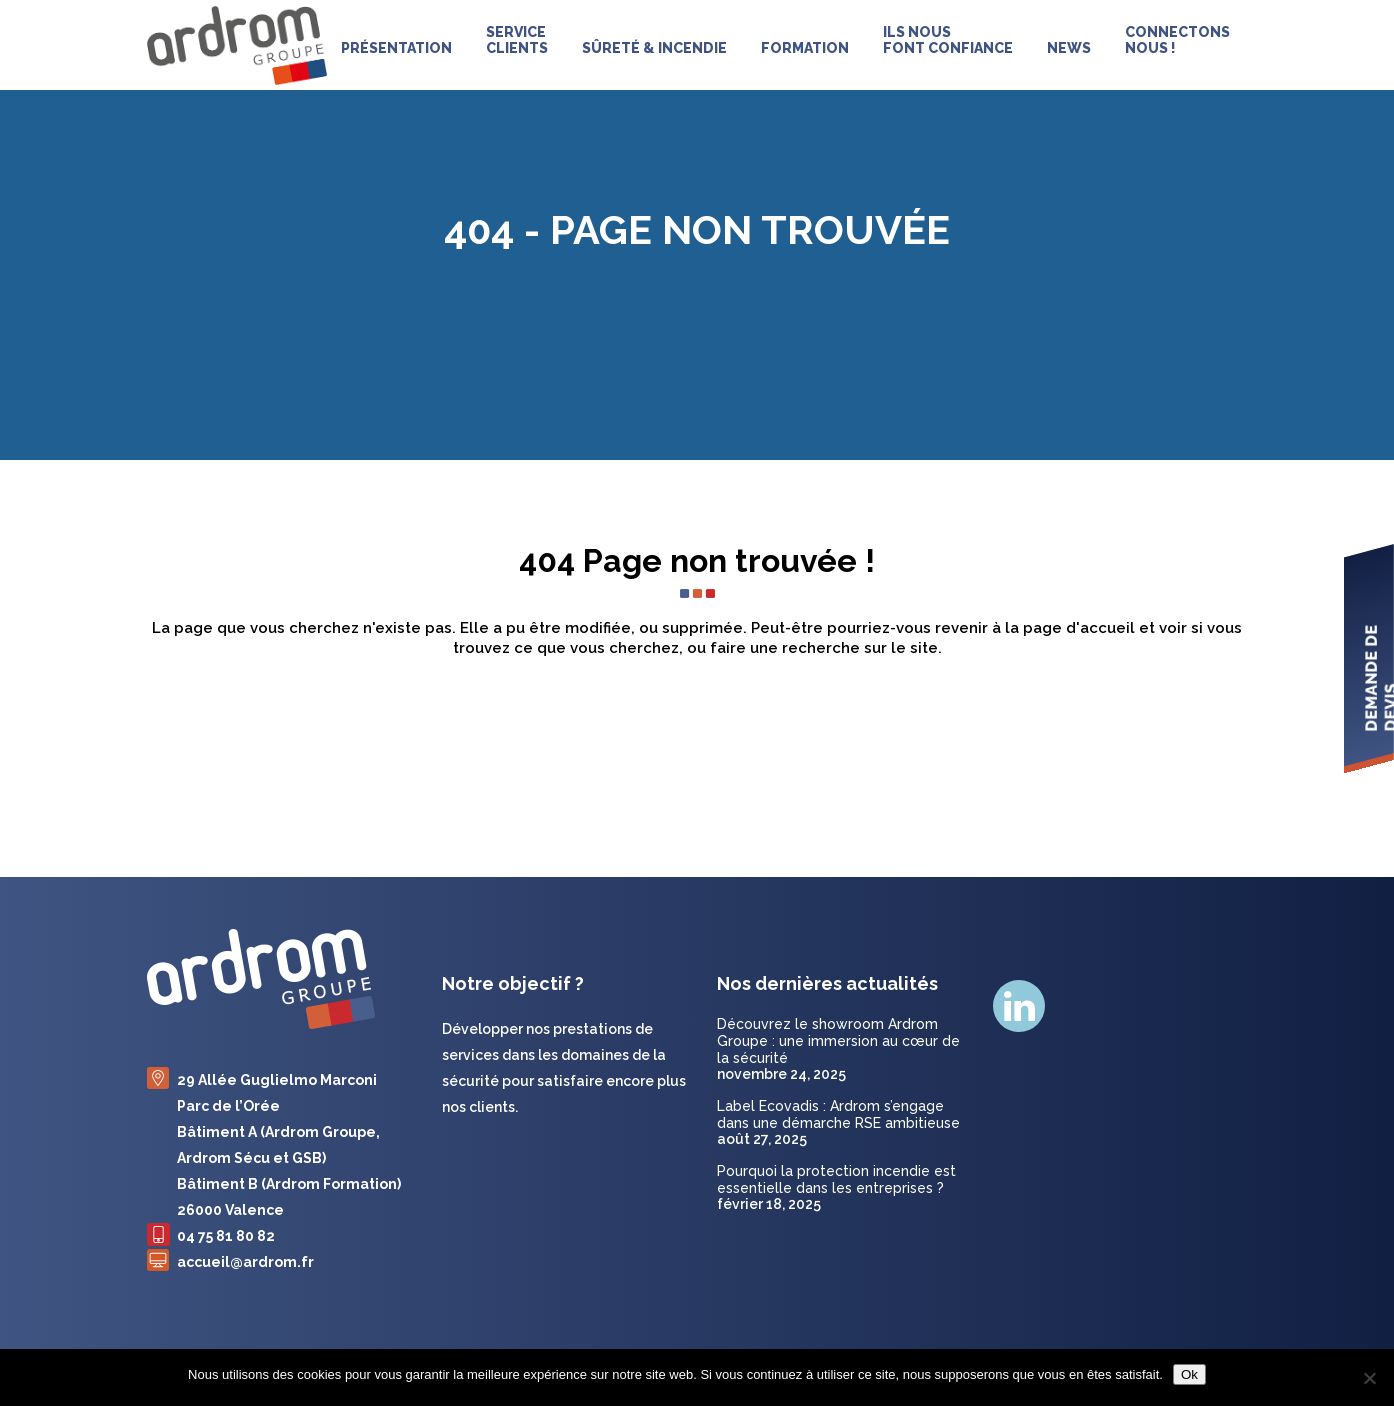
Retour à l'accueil (697, 733)
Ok (1189, 1374)
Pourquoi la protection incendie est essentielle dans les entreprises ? (836, 1179)
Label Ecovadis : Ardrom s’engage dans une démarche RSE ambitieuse (838, 1114)
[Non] (1369, 1378)
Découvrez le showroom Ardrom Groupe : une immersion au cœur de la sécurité (838, 1041)
